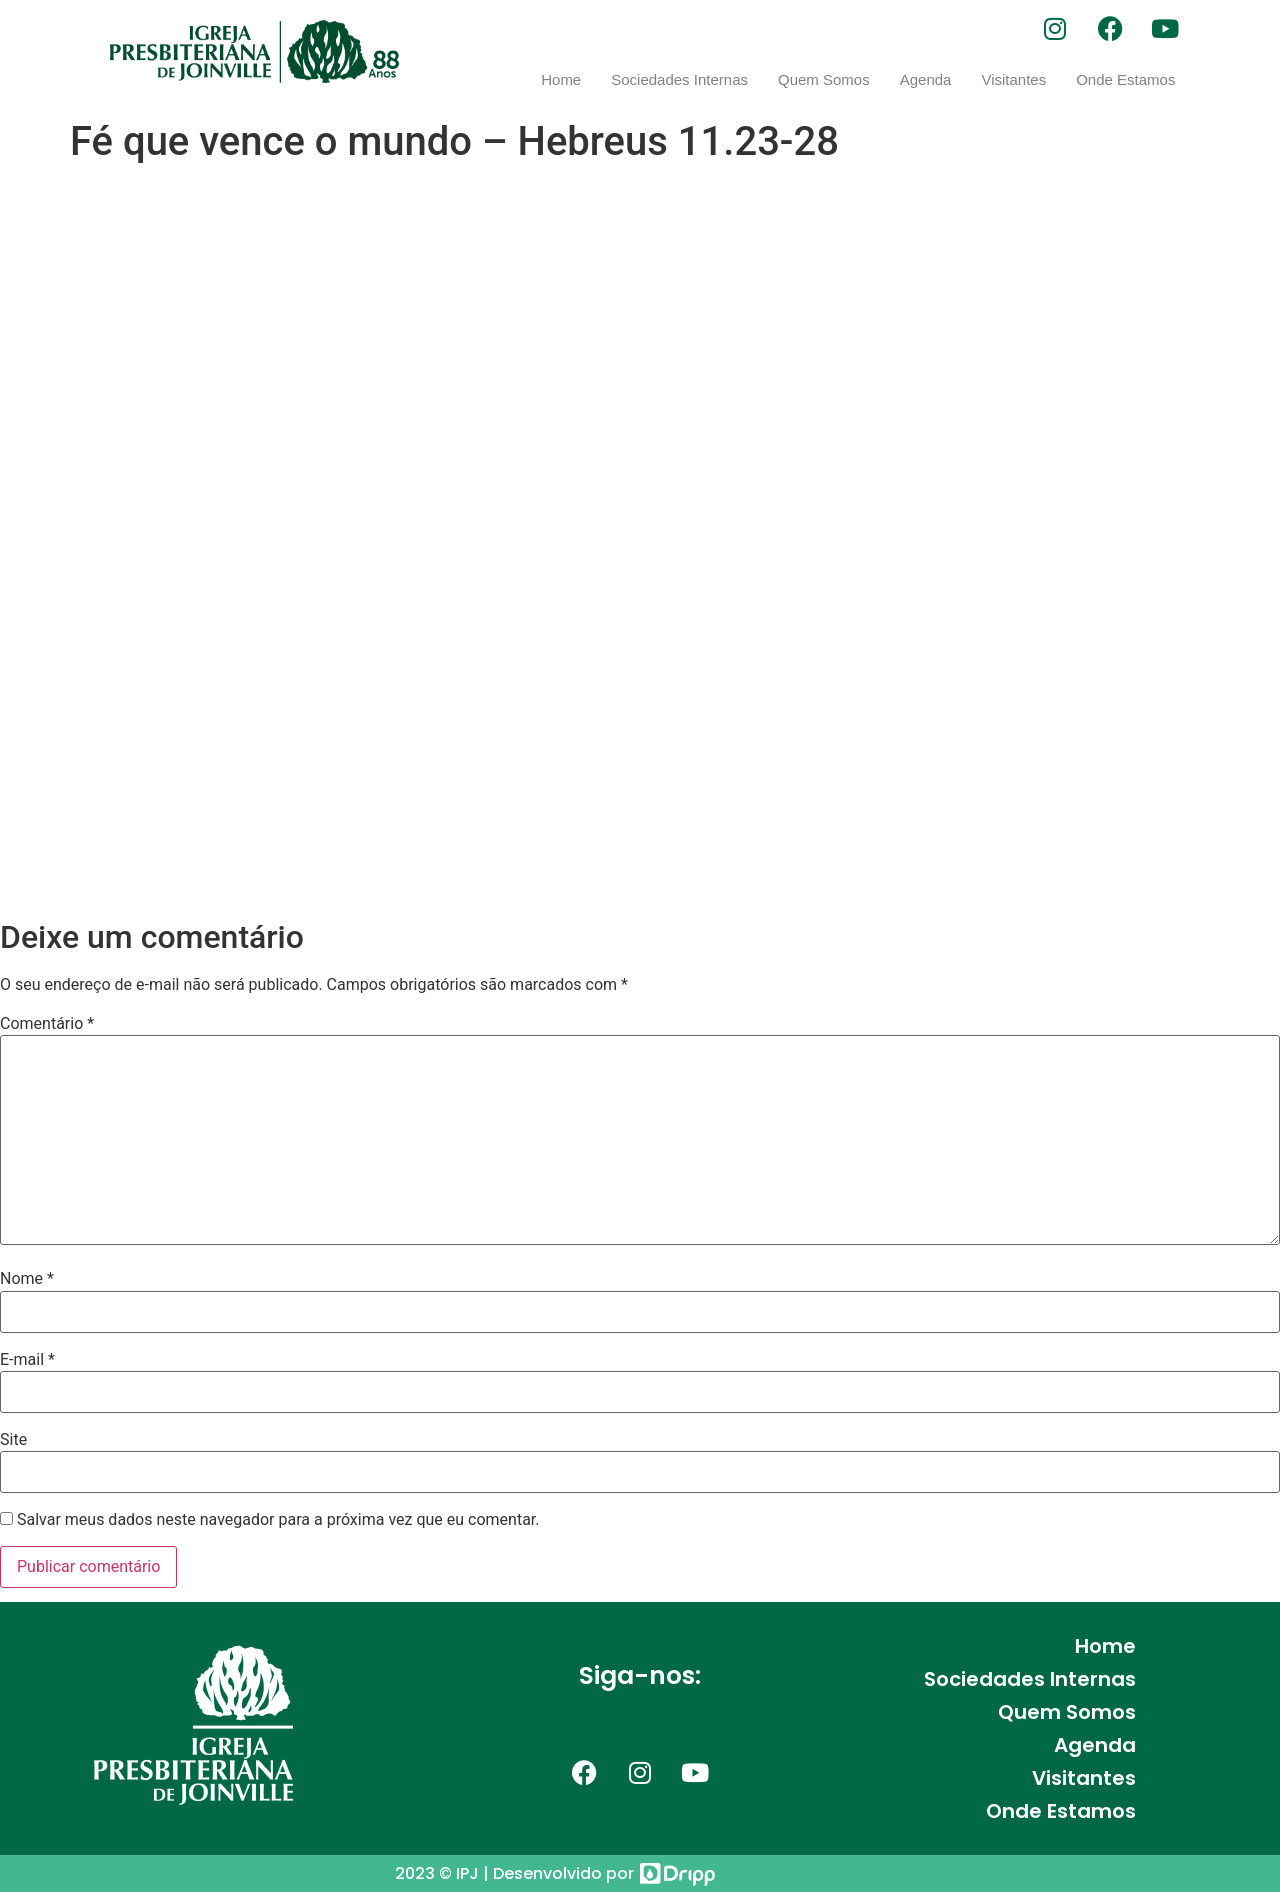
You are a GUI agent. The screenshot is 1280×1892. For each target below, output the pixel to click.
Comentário (47, 1024)
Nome (27, 1279)
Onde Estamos (1125, 79)
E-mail (27, 1360)
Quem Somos (824, 79)
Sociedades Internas (679, 79)
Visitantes (1013, 79)
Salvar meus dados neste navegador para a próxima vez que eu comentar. (278, 1520)
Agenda (926, 79)
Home (561, 79)
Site (13, 1440)
